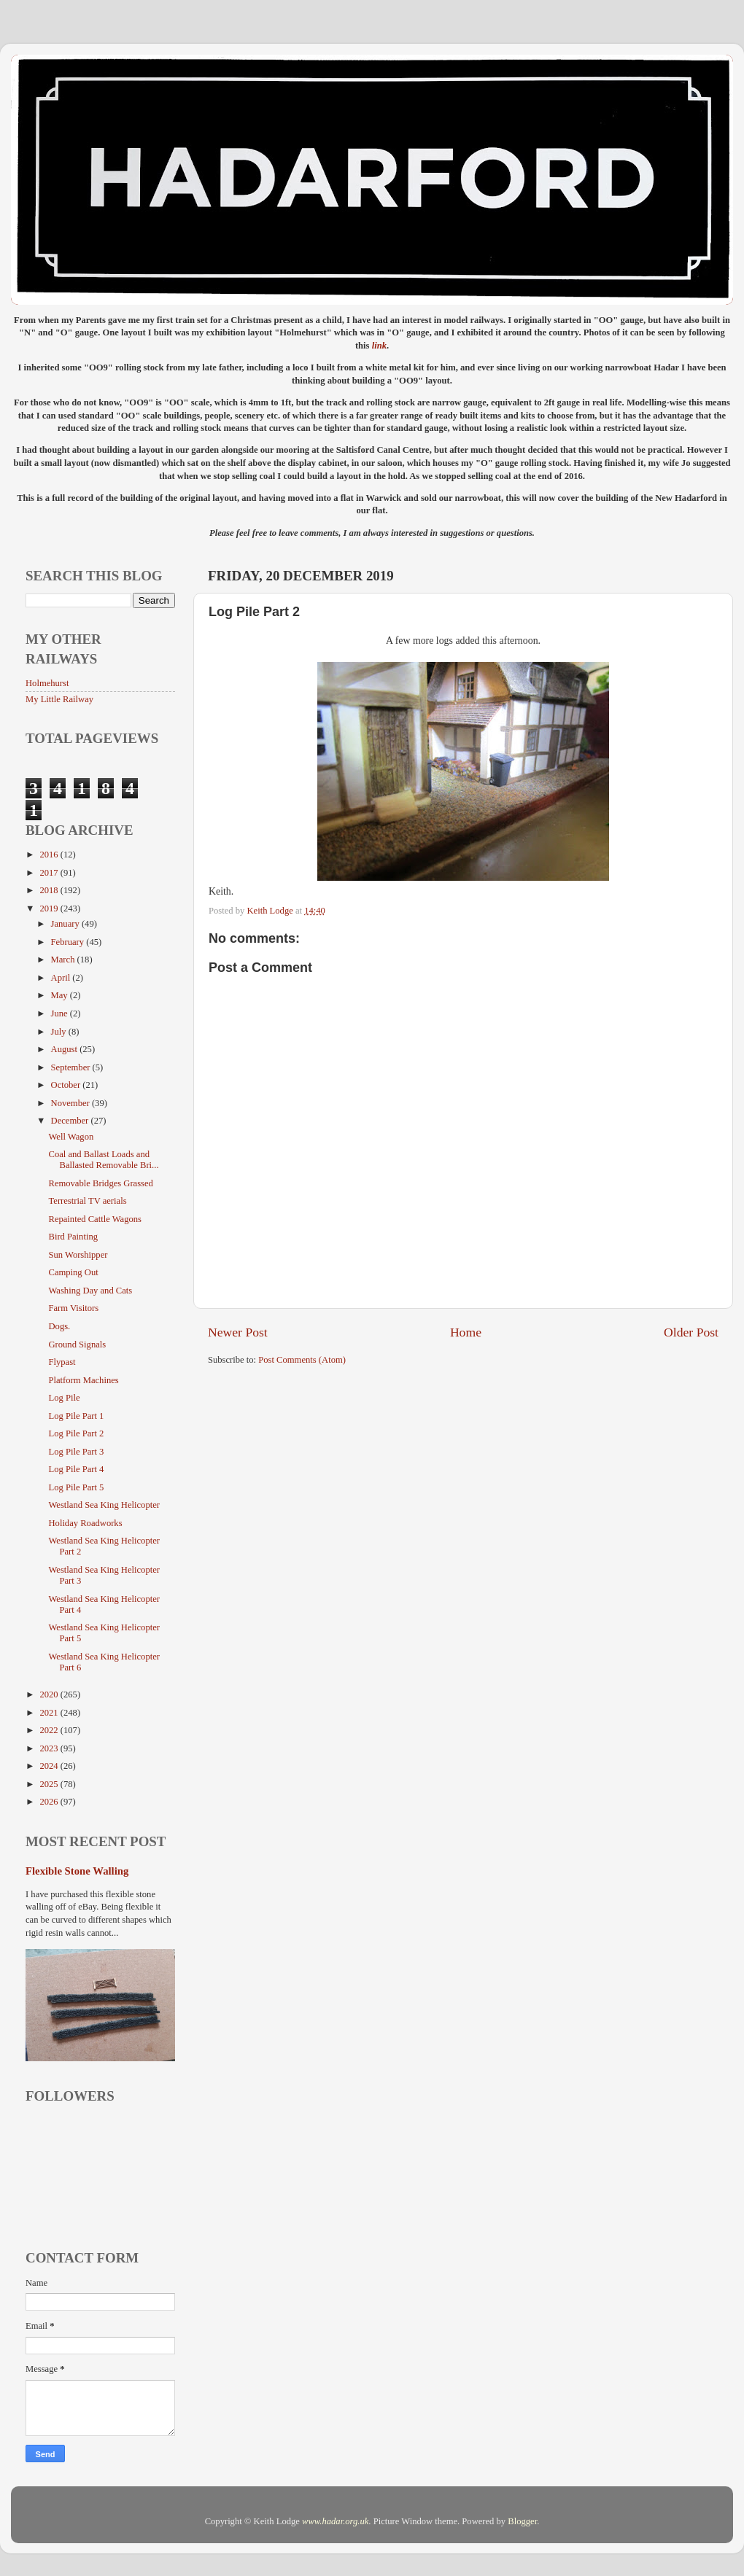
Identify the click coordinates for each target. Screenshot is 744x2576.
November (71, 1103)
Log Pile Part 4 (76, 1469)
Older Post (691, 1332)
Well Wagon (70, 1137)
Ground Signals (77, 1344)
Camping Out (73, 1272)
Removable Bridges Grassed (100, 1183)
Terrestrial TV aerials (87, 1201)
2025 (49, 1784)
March (64, 959)
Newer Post (238, 1332)
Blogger (522, 2521)
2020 (49, 1694)
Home (465, 1332)
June (60, 1013)
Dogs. (59, 1326)
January (66, 924)
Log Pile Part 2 (76, 1433)
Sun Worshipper (77, 1255)
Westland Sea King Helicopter (104, 1505)
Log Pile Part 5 (76, 1487)
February (69, 942)
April (62, 978)
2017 (49, 873)
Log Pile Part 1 (76, 1416)
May (60, 995)
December (71, 1121)
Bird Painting (73, 1236)
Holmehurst (47, 683)
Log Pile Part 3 (76, 1452)
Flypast (61, 1362)
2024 (49, 1766)
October (67, 1085)
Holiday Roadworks (85, 1523)
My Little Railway (59, 699)
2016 (49, 854)
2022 (49, 1730)
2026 (49, 1802)
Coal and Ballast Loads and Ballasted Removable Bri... (103, 1159)
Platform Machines (83, 1380)
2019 (49, 908)
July (60, 1032)
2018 (49, 890)
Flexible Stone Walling (77, 1871)
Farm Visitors (73, 1308)
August (65, 1049)
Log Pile (64, 1398)
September (72, 1067)
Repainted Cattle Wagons (94, 1219)
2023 (49, 1748)
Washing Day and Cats (90, 1290)
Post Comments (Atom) (302, 1360)
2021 (49, 1713)
